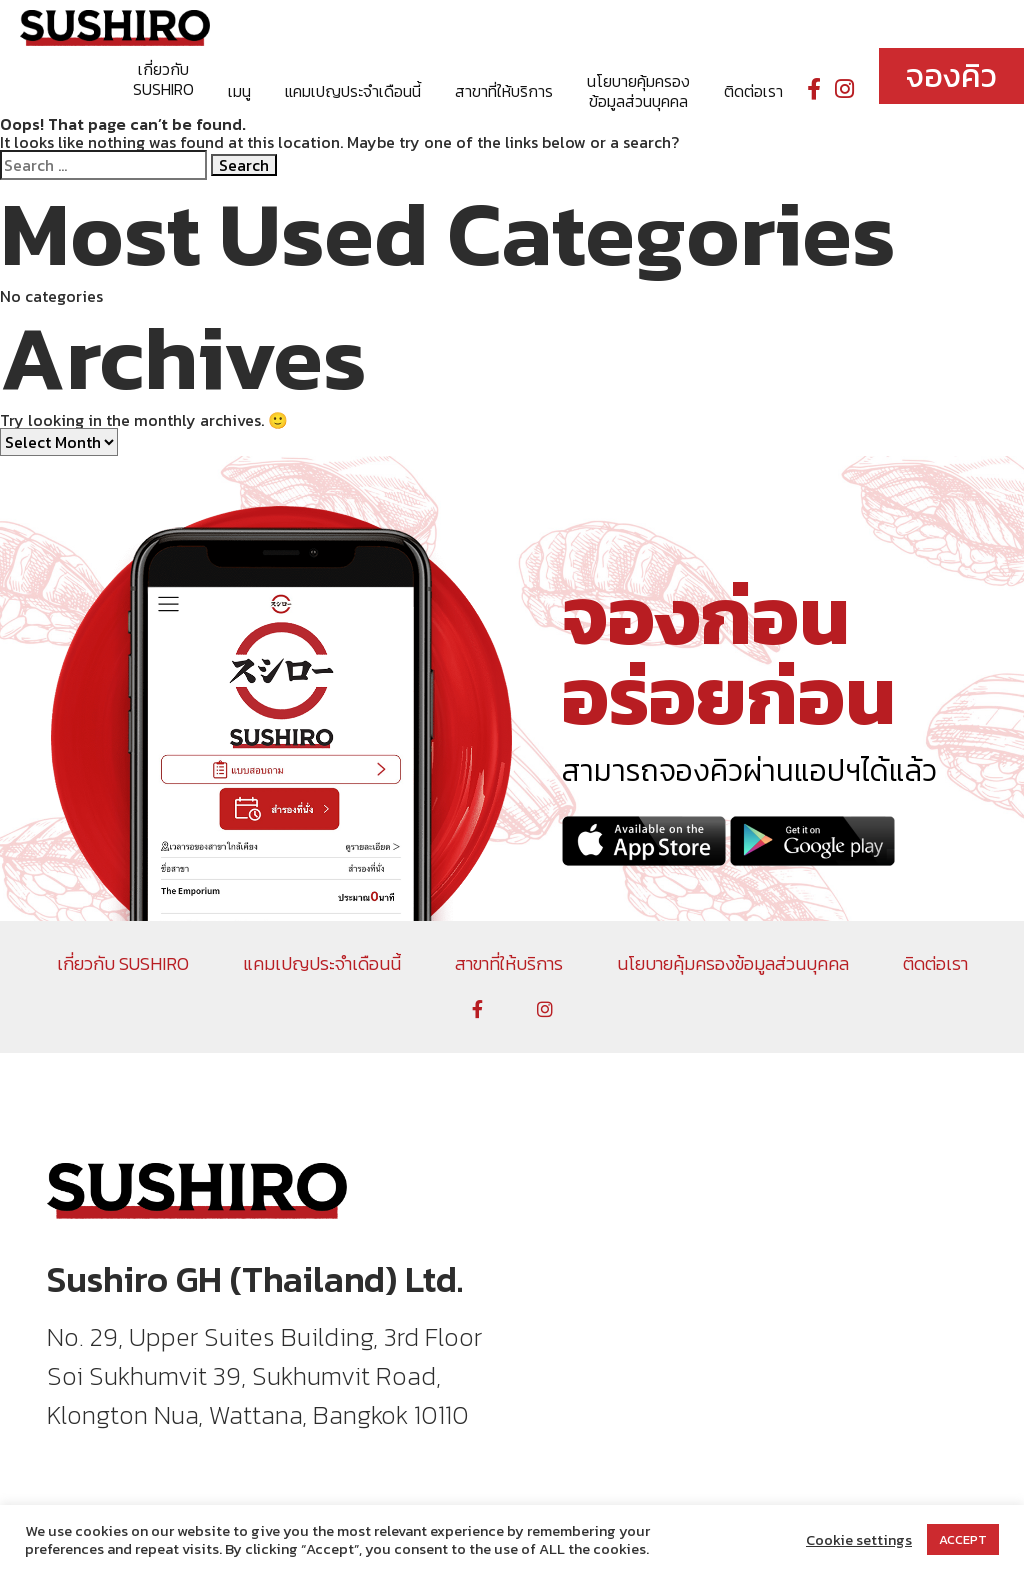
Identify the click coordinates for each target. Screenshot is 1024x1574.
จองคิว (951, 76)
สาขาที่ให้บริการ (504, 91)
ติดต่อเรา (753, 91)
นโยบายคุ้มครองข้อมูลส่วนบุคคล (638, 91)
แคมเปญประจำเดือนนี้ (353, 91)
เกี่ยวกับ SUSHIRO (163, 79)
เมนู (239, 91)
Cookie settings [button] (859, 1540)
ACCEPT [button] (963, 1539)
